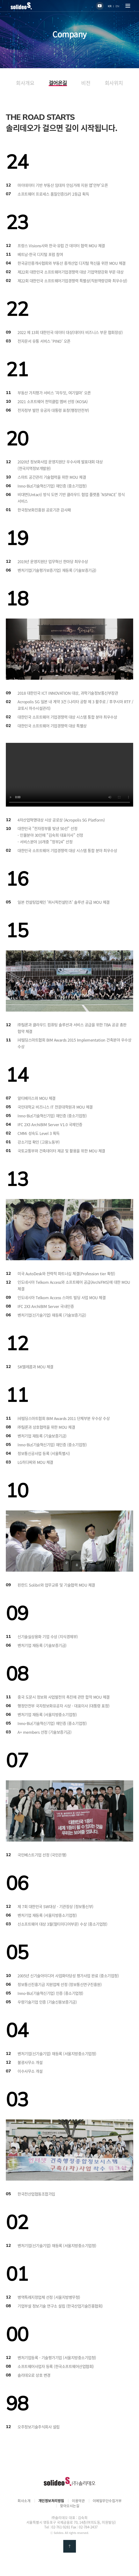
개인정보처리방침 (51, 2501)
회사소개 (24, 2501)
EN (117, 6)
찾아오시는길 (69, 2506)
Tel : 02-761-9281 (57, 2527)
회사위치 (114, 83)
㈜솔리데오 (69, 2481)
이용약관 (78, 2501)
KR (109, 6)
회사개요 (25, 83)
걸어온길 (58, 83)
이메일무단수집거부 (107, 2501)
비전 (85, 83)
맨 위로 (69, 2546)
